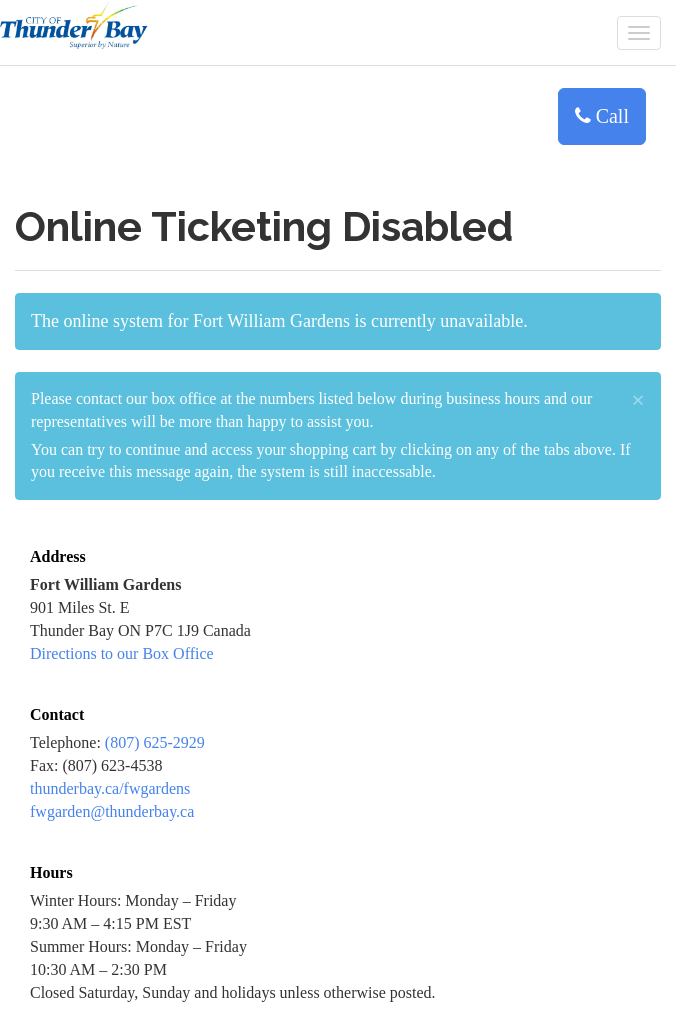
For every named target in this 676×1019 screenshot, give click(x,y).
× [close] (638, 400)
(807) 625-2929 (155, 742)
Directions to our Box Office (122, 653)
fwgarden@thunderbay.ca (112, 811)
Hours (51, 872)
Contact (57, 714)
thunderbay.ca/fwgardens (110, 788)
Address (58, 556)
